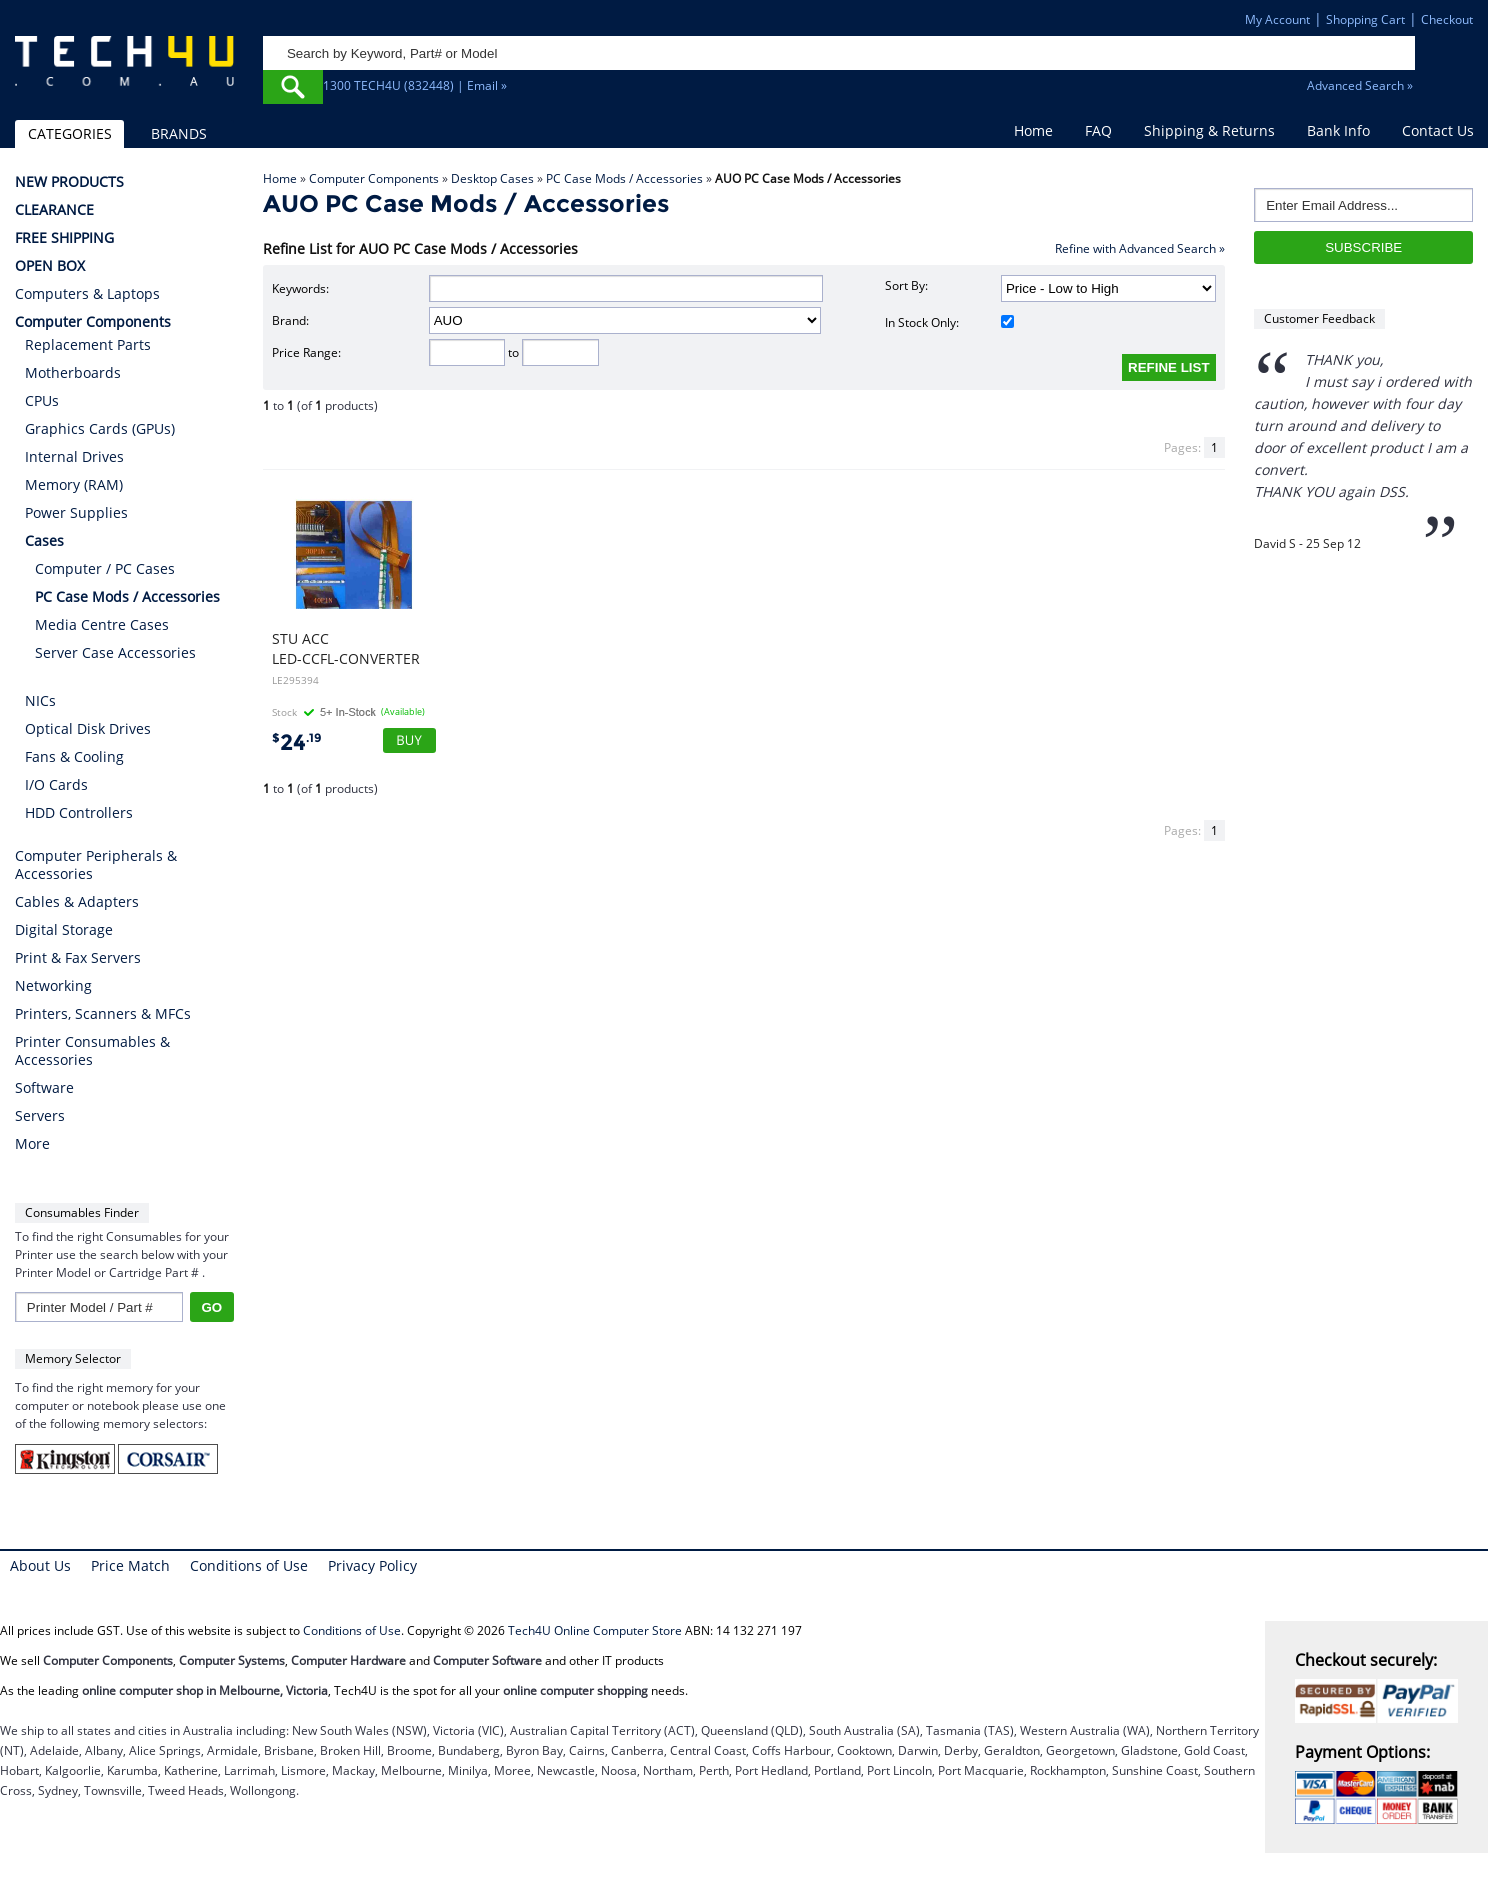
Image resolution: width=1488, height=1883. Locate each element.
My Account (1277, 19)
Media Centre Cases (102, 624)
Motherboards (73, 372)
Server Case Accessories (115, 652)
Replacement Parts (88, 344)
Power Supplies (76, 512)
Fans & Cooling (74, 756)
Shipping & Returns (1209, 130)
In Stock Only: (949, 322)
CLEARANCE (54, 210)
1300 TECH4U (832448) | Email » (415, 85)
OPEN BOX (50, 266)
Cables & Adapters (77, 902)
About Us (40, 1565)
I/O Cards (56, 784)
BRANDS (179, 133)
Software (44, 1088)
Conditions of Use (249, 1565)
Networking (53, 986)
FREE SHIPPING (64, 238)
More (32, 1144)
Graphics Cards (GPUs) (100, 428)
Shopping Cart (1365, 19)
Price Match (130, 1565)
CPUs (42, 400)
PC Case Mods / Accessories (624, 178)
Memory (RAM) (74, 484)
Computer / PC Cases (105, 568)
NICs (40, 700)
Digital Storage (64, 930)
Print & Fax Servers (78, 958)
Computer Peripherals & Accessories (96, 865)
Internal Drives (74, 456)
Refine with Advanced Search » (1140, 248)
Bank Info (1338, 130)
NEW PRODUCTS (69, 182)
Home (1033, 130)
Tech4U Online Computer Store (595, 1630)
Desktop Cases (492, 178)
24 (297, 742)
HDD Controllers (79, 812)
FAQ (1098, 130)
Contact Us (1438, 130)
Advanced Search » (1360, 85)
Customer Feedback (1319, 318)
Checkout (1447, 19)
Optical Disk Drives (88, 728)
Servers (40, 1116)
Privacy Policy (372, 1565)
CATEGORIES (70, 133)
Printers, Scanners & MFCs (103, 1014)
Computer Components (374, 178)
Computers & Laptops (87, 294)
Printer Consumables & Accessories (92, 1051)
